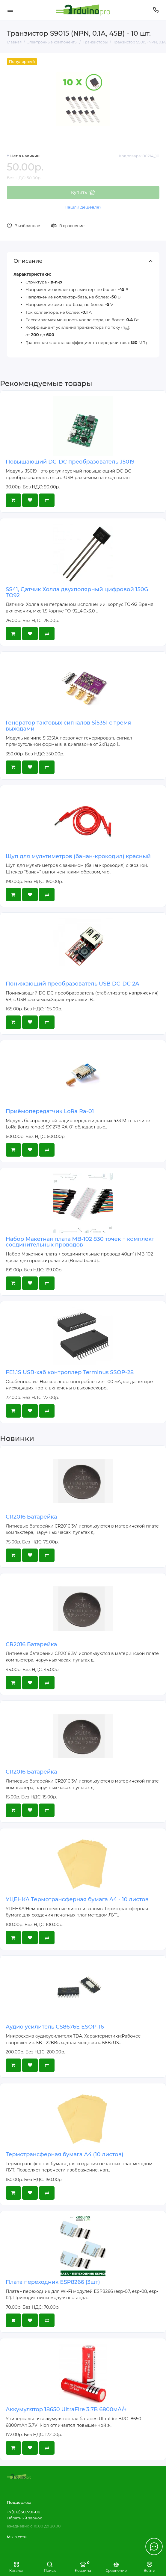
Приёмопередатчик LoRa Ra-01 (50, 1111)
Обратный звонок (24, 2518)
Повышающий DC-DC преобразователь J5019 (70, 461)
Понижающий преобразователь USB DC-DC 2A (72, 983)
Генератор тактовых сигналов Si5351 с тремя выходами (68, 725)
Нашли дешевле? (82, 207)
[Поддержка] (156, 10)
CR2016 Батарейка (31, 1516)
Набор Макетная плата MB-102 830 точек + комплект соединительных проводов (80, 1242)
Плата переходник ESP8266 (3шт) (53, 2282)
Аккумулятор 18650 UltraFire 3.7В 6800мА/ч (66, 2409)
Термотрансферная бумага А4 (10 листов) (64, 2154)
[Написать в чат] (154, 2546)
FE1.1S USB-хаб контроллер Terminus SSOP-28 (70, 1372)
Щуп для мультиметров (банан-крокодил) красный (78, 856)
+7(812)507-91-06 (23, 2511)
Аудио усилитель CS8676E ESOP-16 (55, 2026)
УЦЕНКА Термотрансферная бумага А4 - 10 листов (77, 1899)
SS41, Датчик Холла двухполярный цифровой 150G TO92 (77, 592)
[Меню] (10, 10)
